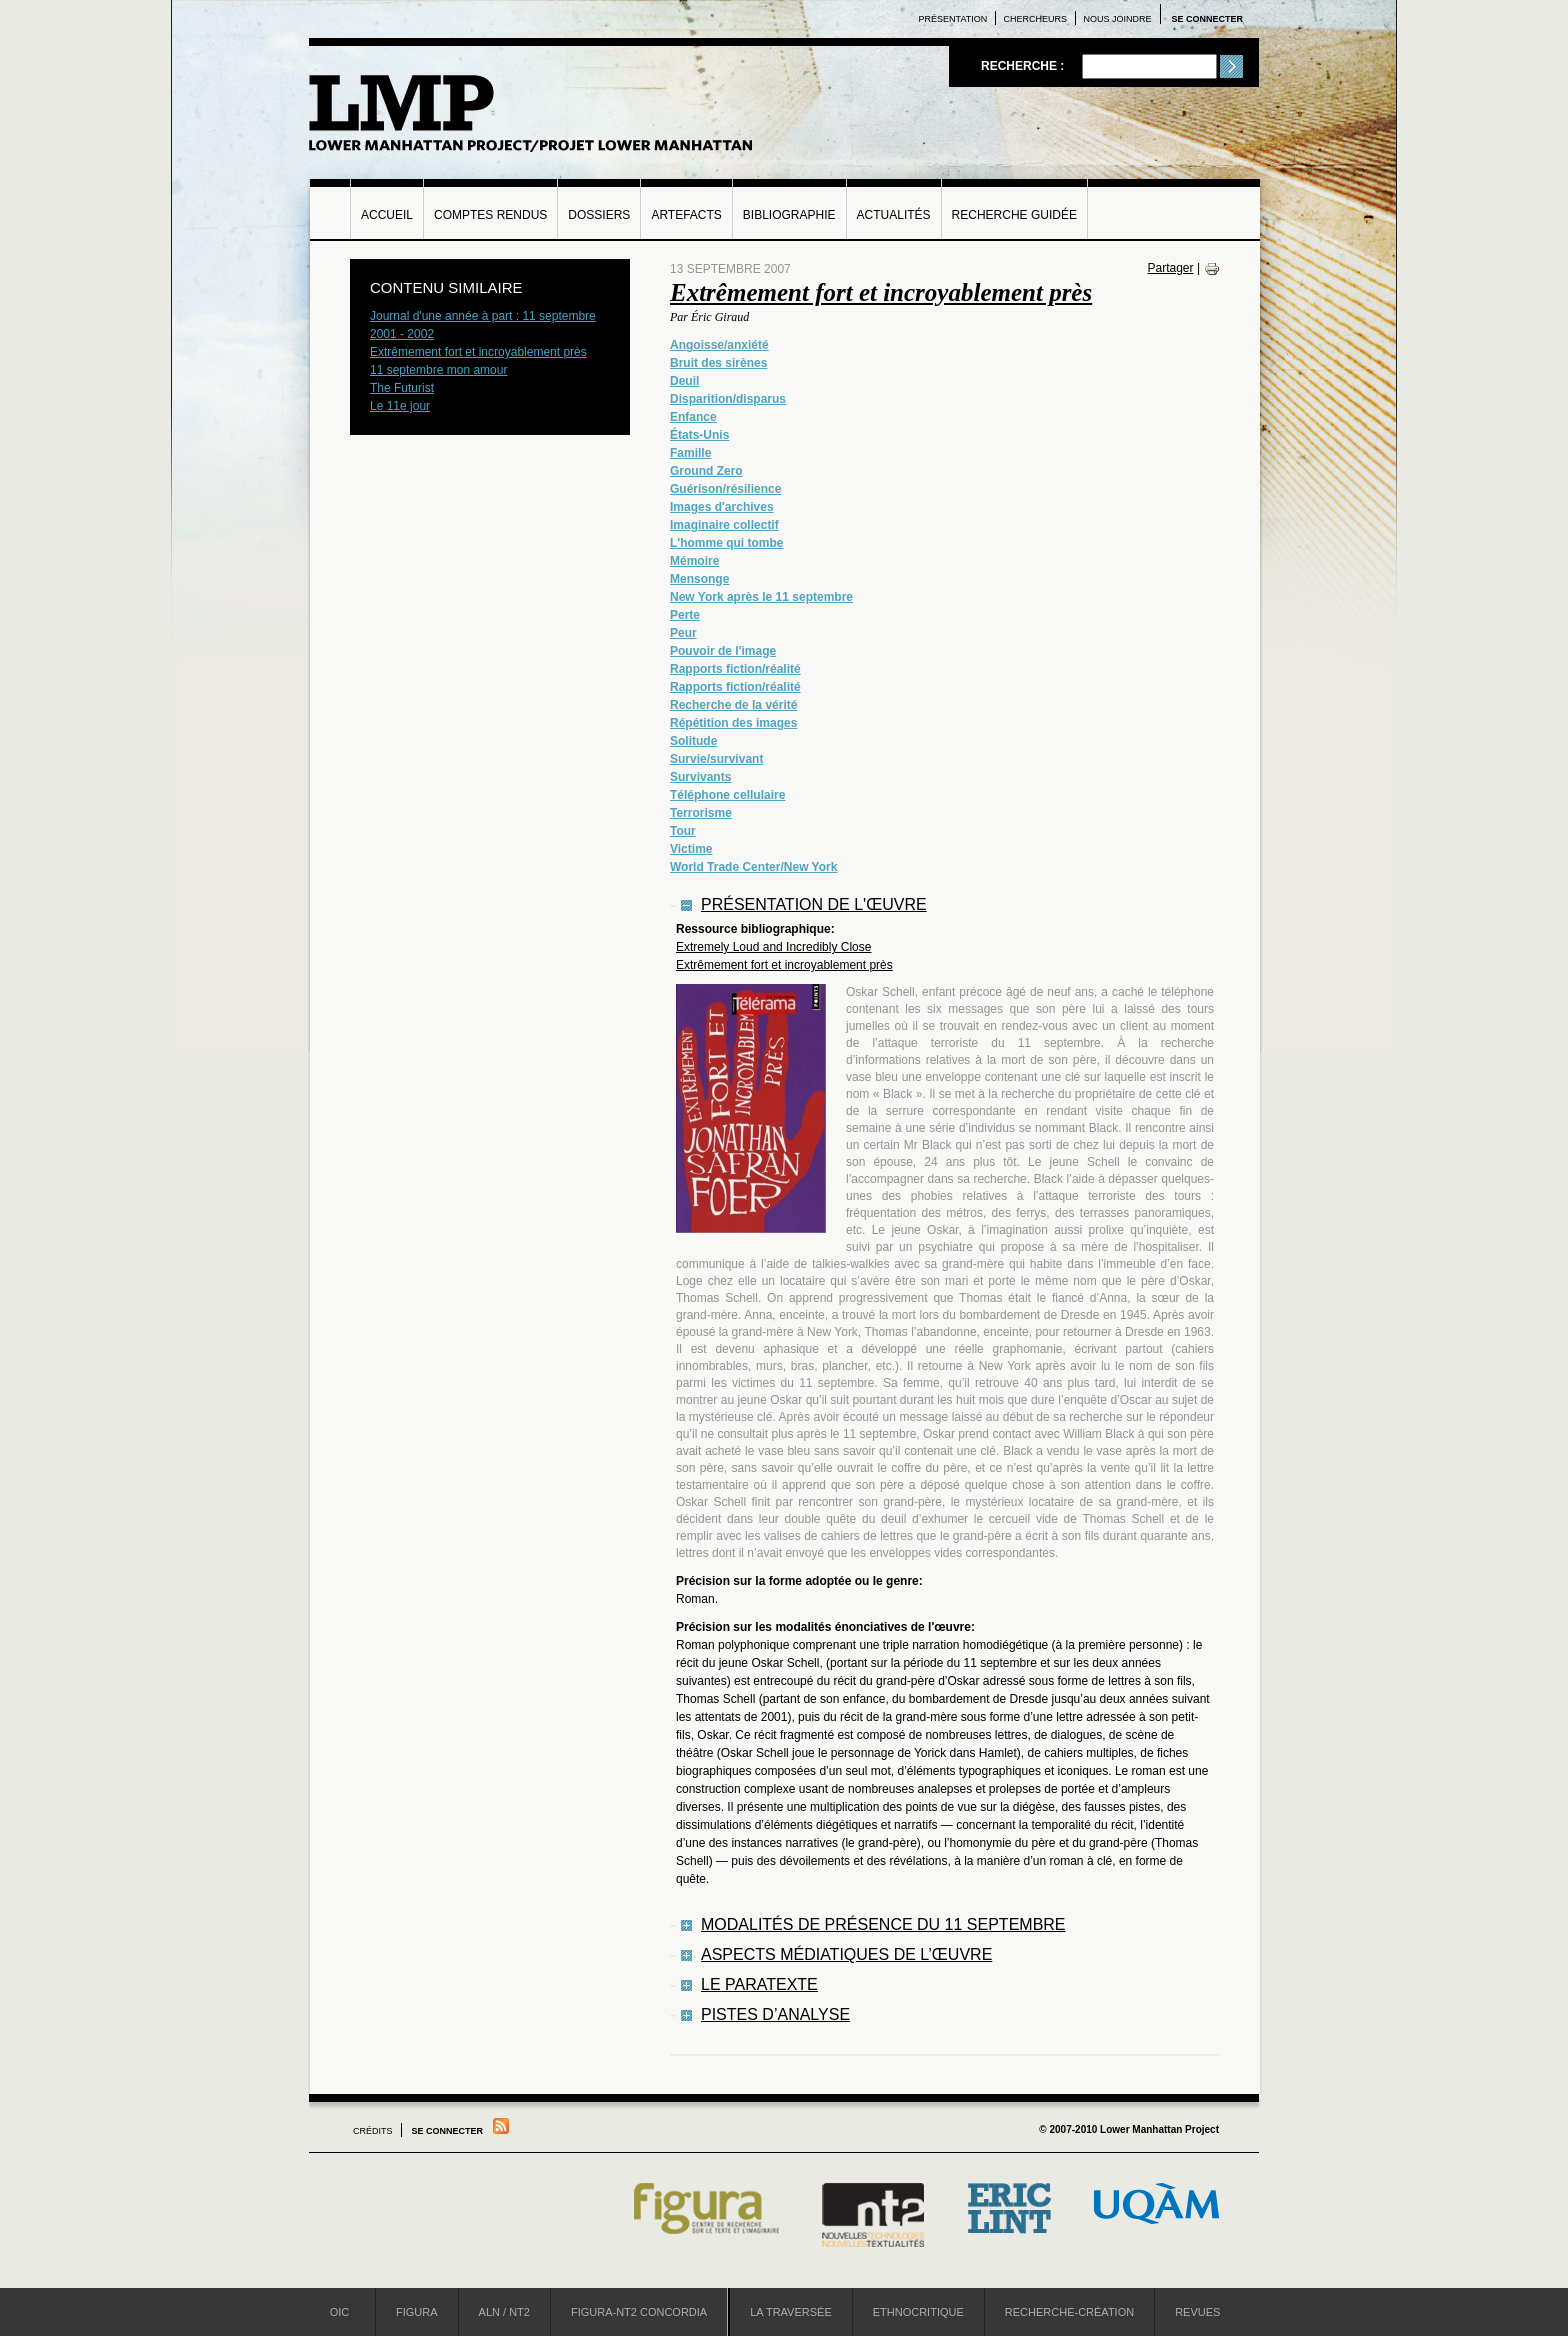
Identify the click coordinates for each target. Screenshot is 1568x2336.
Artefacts (686, 215)
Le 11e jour (400, 406)
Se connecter (1207, 19)
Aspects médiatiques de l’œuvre (846, 1954)
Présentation (953, 19)
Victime (691, 849)
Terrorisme (701, 813)
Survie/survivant (716, 759)
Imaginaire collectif (724, 525)
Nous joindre (1117, 19)
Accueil (387, 215)
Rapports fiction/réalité (735, 669)
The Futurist (402, 388)
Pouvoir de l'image (723, 651)
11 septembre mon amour (438, 370)
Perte (685, 615)
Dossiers (599, 215)
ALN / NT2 (504, 2312)
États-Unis (699, 435)
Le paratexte (759, 1984)
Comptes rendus (490, 215)
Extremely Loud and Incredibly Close (773, 947)
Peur (683, 633)
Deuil (684, 381)
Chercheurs (1036, 19)
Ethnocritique (918, 2312)
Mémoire (694, 561)
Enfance (693, 417)
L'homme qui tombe (727, 543)
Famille (690, 453)
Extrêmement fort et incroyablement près (881, 292)
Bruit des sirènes (718, 363)
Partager (1171, 268)
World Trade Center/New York (753, 867)
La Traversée (791, 2312)
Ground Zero (706, 471)
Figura (417, 2312)
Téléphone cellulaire (727, 795)
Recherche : (1024, 66)
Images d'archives (722, 507)
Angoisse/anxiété (719, 345)
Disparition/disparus (728, 399)
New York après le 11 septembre (761, 597)
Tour (683, 831)
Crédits (373, 2131)
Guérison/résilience (725, 489)
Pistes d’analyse (775, 2014)
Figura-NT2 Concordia (639, 2312)
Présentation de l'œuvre (814, 904)
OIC (340, 2312)
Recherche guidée (1014, 215)
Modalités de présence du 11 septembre (883, 1924)
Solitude (693, 741)
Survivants (700, 777)
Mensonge (699, 579)
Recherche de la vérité (733, 705)
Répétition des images (733, 723)
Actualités (894, 215)
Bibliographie (789, 215)
